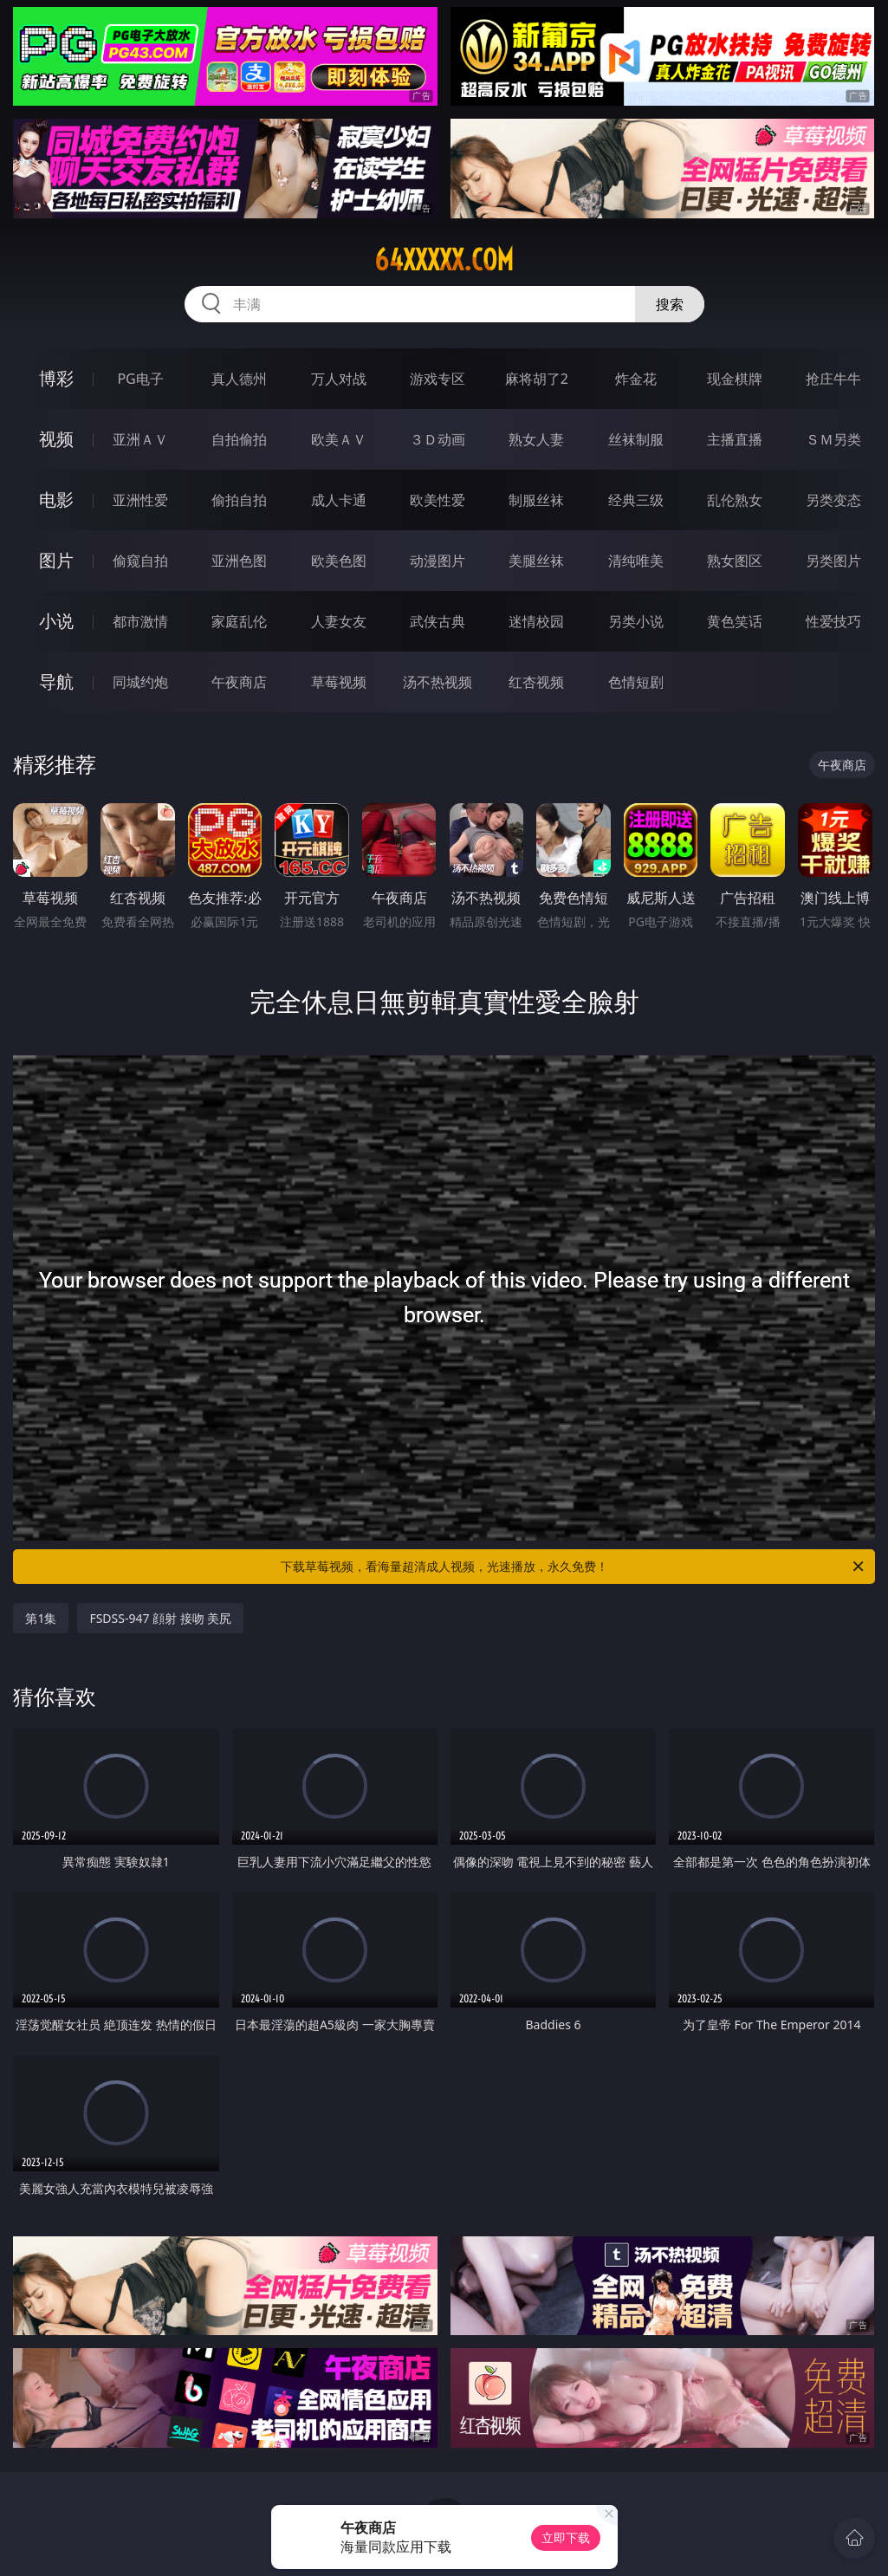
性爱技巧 (833, 621)
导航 (56, 681)
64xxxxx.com (444, 260)
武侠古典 (437, 621)
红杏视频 (536, 681)
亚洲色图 (239, 560)
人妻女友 (338, 621)
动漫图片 (437, 560)
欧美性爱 (437, 499)
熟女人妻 (536, 439)
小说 (56, 621)
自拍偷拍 (239, 439)
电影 (56, 499)
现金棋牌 (734, 378)
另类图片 (833, 560)
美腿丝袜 (536, 560)
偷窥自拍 (140, 560)
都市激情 (140, 621)
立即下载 (565, 2537)
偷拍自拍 (239, 499)
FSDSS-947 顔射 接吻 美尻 (160, 1618)
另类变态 (833, 499)
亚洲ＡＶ (140, 439)
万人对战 (338, 378)
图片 (56, 560)
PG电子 (140, 378)
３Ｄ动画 (437, 439)
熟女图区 (734, 560)
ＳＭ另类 (833, 439)
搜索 (670, 304)
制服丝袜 (536, 499)
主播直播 (734, 439)
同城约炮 (140, 681)
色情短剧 (636, 681)
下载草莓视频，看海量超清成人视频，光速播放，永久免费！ (573, 1566)
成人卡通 (338, 499)
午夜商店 (239, 681)
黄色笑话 (734, 621)
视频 (56, 439)
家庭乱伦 (239, 621)
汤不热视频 (437, 681)
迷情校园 (536, 621)
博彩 (56, 378)
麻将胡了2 (536, 378)
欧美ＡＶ (338, 439)
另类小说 (636, 621)
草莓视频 (338, 681)
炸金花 (636, 378)
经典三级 (636, 499)
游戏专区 (437, 378)
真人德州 (239, 378)
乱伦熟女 (734, 499)
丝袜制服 (636, 439)
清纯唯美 (636, 560)
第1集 (40, 1618)
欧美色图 (338, 560)
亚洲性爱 (140, 499)
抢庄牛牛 (833, 378)
